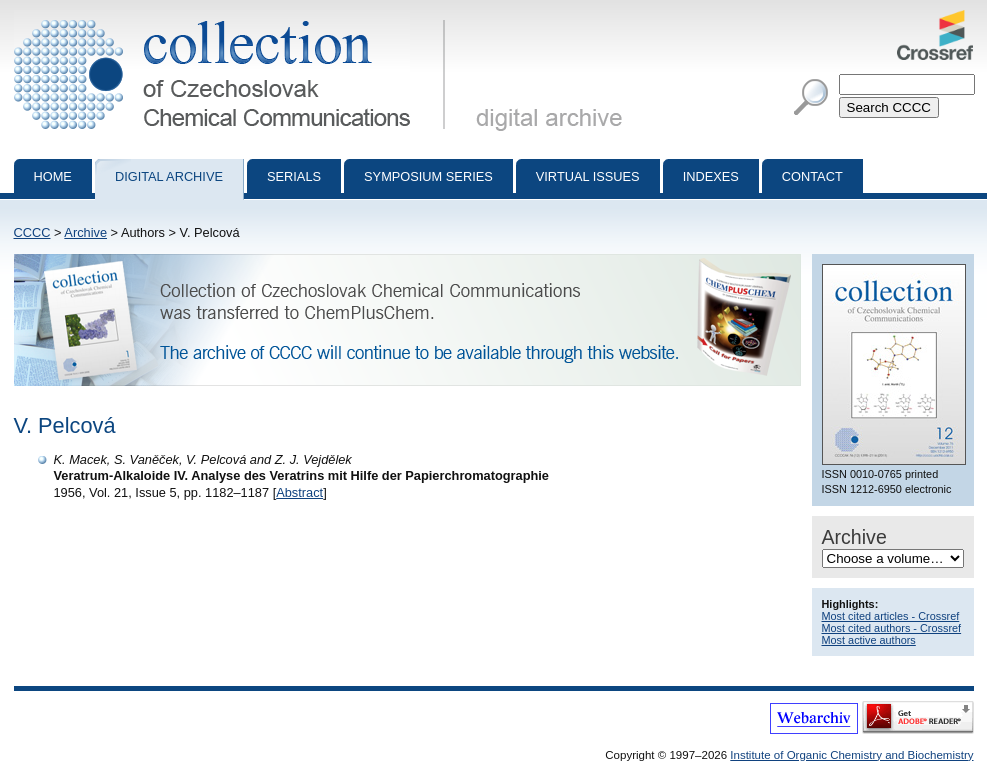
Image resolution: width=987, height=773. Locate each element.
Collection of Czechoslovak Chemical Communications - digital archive (233, 18)
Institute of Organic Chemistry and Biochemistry (851, 755)
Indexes (711, 176)
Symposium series (428, 176)
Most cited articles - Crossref (891, 616)
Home (53, 176)
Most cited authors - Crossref (892, 628)
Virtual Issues (588, 176)
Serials (294, 176)
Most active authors (869, 640)
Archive (85, 232)
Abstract (299, 492)
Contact (812, 176)
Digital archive (169, 176)
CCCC (32, 232)
